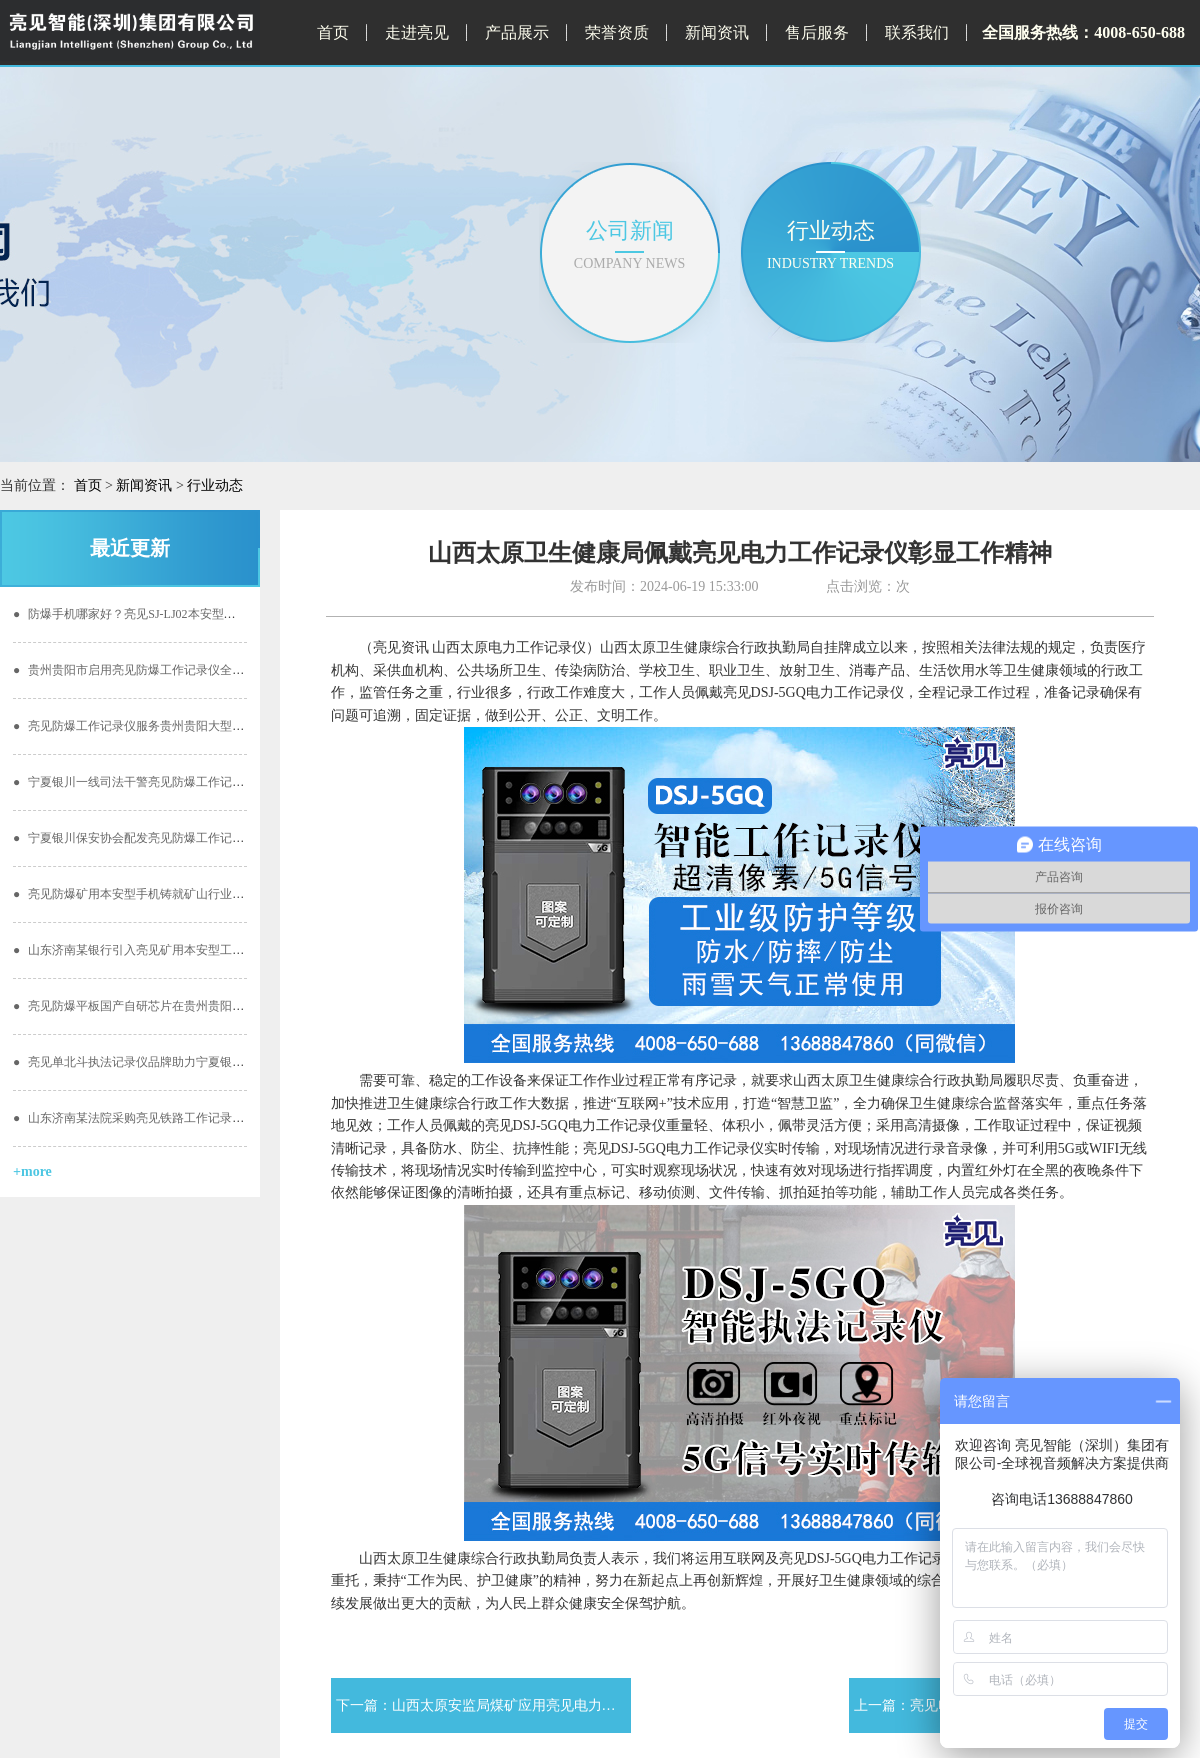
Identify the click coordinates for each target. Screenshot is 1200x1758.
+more (32, 1171)
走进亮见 (417, 32)
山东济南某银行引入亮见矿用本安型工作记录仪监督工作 (170, 950)
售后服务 (817, 32)
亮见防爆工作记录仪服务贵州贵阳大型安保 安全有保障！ (172, 726)
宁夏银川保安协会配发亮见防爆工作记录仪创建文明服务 (170, 838)
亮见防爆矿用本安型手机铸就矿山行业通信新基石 (152, 894)
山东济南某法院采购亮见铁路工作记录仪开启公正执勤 (164, 1118)
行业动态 (215, 485)
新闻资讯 (717, 32)
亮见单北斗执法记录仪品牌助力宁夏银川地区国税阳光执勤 (176, 1062)
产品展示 (517, 32)
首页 (333, 32)
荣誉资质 (617, 32)
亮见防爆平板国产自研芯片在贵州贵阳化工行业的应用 (164, 1006)
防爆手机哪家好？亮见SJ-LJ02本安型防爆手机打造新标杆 (172, 614)
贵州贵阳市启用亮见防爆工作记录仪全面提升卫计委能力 (170, 670)
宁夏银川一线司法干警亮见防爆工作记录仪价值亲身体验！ (176, 782)
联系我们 (917, 32)
